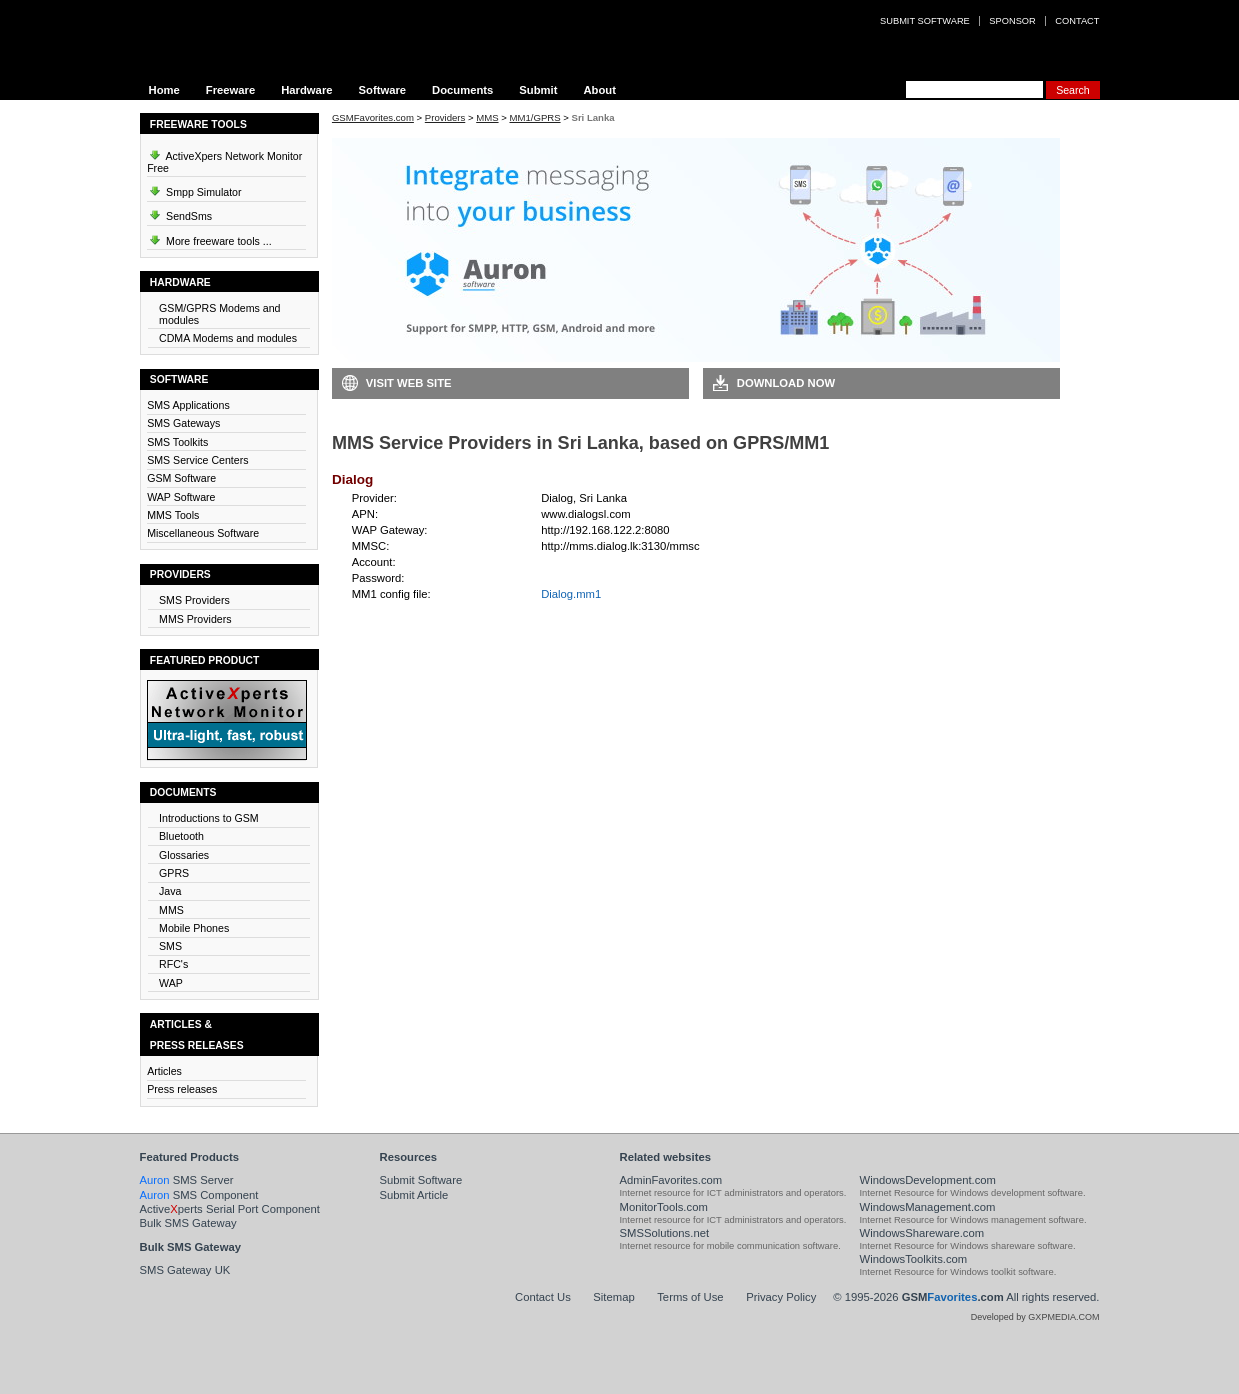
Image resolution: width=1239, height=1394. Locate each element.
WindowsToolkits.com (914, 1259)
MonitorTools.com (664, 1207)
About (599, 90)
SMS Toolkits (177, 442)
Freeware (230, 90)
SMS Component (199, 1195)
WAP (171, 983)
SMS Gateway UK (185, 1270)
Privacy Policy (781, 1297)
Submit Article (414, 1195)
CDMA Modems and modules (228, 338)
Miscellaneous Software (203, 533)
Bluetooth (181, 836)
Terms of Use (690, 1297)
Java (170, 891)
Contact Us (543, 1297)
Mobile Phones (194, 928)
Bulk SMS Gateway (188, 1223)
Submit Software (421, 1180)
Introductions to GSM (209, 818)
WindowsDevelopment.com (928, 1180)
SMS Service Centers (197, 460)
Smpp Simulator (194, 189)
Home (164, 90)
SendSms (179, 213)
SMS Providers (194, 600)
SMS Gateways (183, 423)
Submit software (925, 21)
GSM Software (181, 478)
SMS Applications (188, 405)
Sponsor (1012, 21)
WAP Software (181, 497)
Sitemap (613, 1297)
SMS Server (187, 1180)
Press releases (182, 1089)
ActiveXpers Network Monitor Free (224, 159)
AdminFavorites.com (671, 1180)
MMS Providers (195, 619)
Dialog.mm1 (571, 594)
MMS (171, 910)
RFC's (173, 964)
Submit (538, 90)
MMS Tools (173, 515)
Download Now (786, 383)
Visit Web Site (409, 383)
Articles (164, 1071)
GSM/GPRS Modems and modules (219, 314)
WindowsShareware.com (922, 1233)
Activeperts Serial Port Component (230, 1209)
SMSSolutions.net (665, 1233)
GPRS (174, 873)
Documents (462, 90)
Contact (1077, 21)
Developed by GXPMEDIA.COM (1035, 1317)
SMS (170, 946)
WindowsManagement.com (928, 1207)
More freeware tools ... (209, 238)
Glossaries (184, 855)
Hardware (306, 90)
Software (382, 90)
